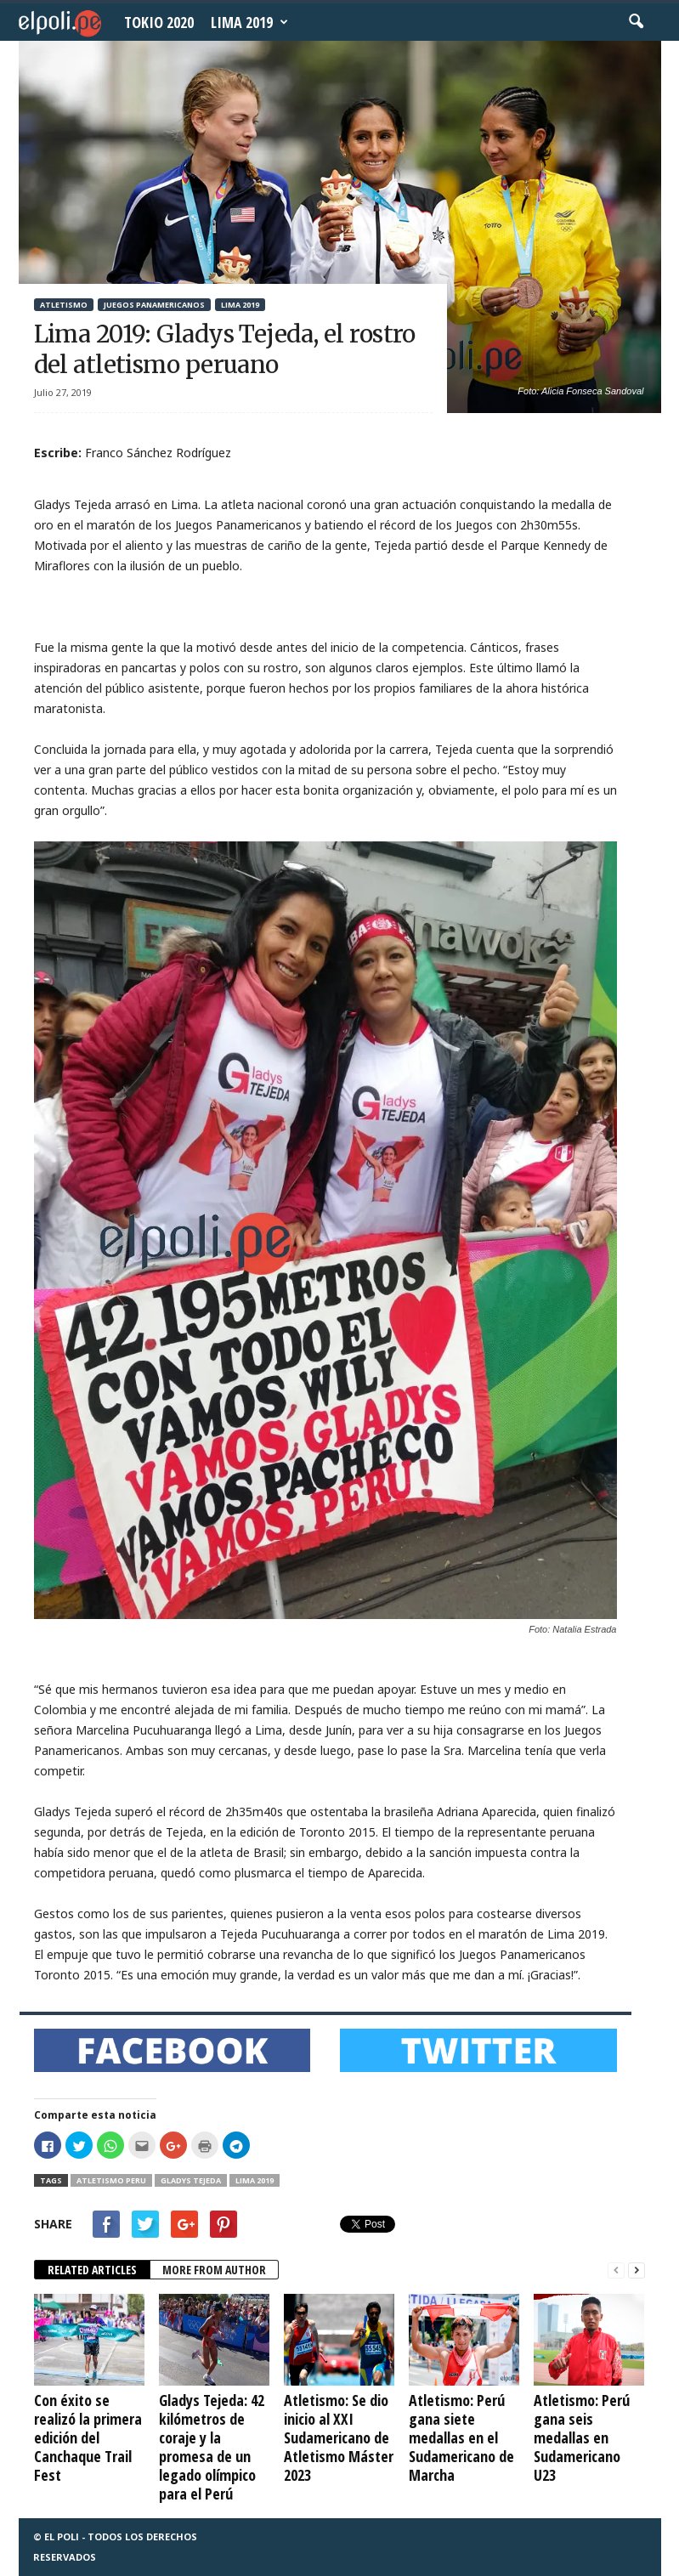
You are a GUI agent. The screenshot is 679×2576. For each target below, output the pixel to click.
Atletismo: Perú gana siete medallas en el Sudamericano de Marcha (461, 2437)
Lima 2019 (249, 22)
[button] (635, 22)
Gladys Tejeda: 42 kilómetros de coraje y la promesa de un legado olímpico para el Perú (211, 2447)
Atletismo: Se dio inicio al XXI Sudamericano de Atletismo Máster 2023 (338, 2437)
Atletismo (64, 304)
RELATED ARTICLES (92, 2270)
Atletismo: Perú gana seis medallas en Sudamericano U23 (582, 2437)
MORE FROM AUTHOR (214, 2270)
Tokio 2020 (159, 22)
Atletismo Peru (111, 2180)
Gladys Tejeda (191, 2180)
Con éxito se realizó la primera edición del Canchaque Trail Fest (88, 2437)
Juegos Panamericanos (154, 304)
